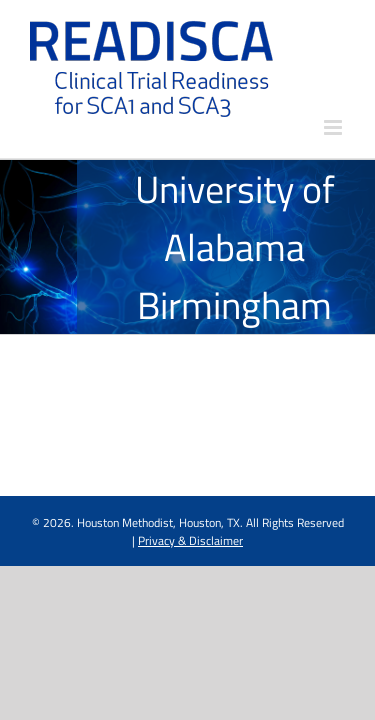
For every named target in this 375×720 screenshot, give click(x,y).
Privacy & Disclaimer (190, 590)
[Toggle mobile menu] (334, 127)
